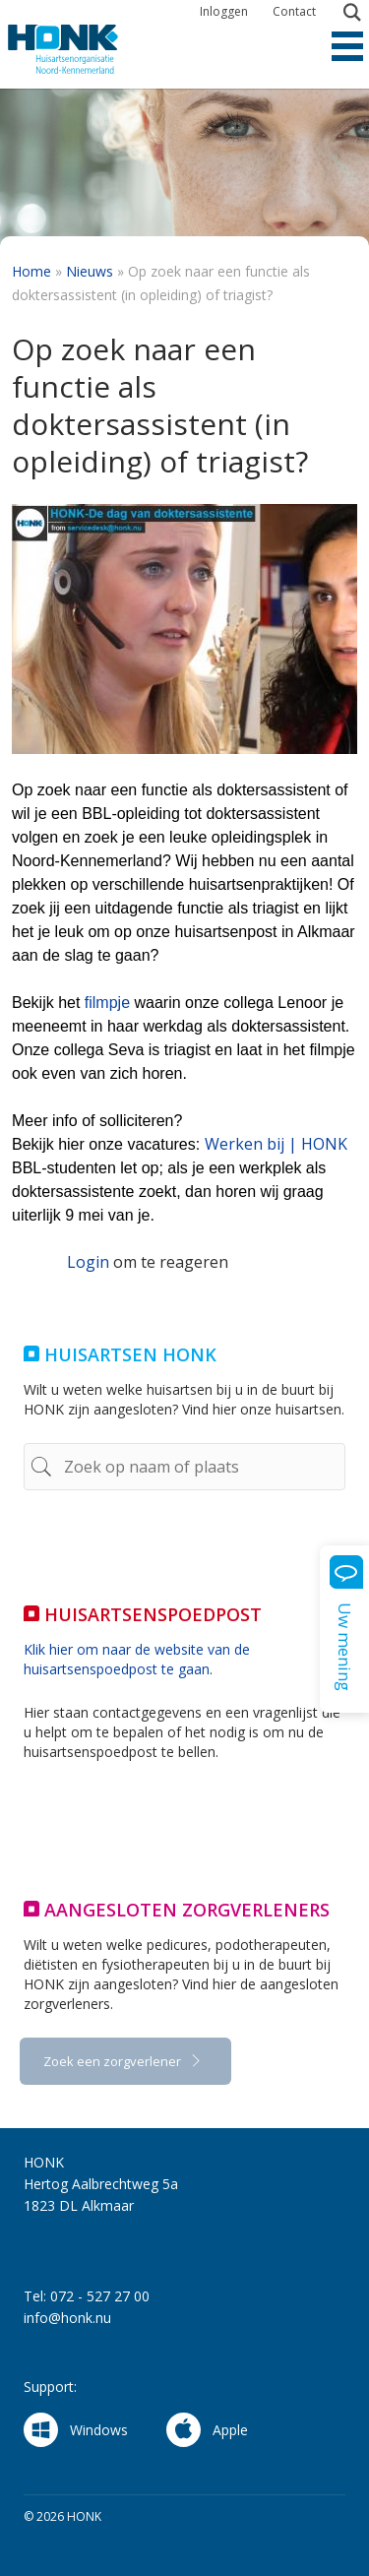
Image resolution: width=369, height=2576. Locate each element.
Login (88, 1262)
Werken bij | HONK (276, 1144)
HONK (81, 49)
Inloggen (224, 11)
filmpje (107, 1002)
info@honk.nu (67, 2317)
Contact (294, 11)
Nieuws (89, 271)
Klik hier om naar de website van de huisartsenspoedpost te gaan (137, 1659)
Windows (76, 2430)
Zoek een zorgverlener (114, 2061)
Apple (207, 2430)
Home (31, 271)
